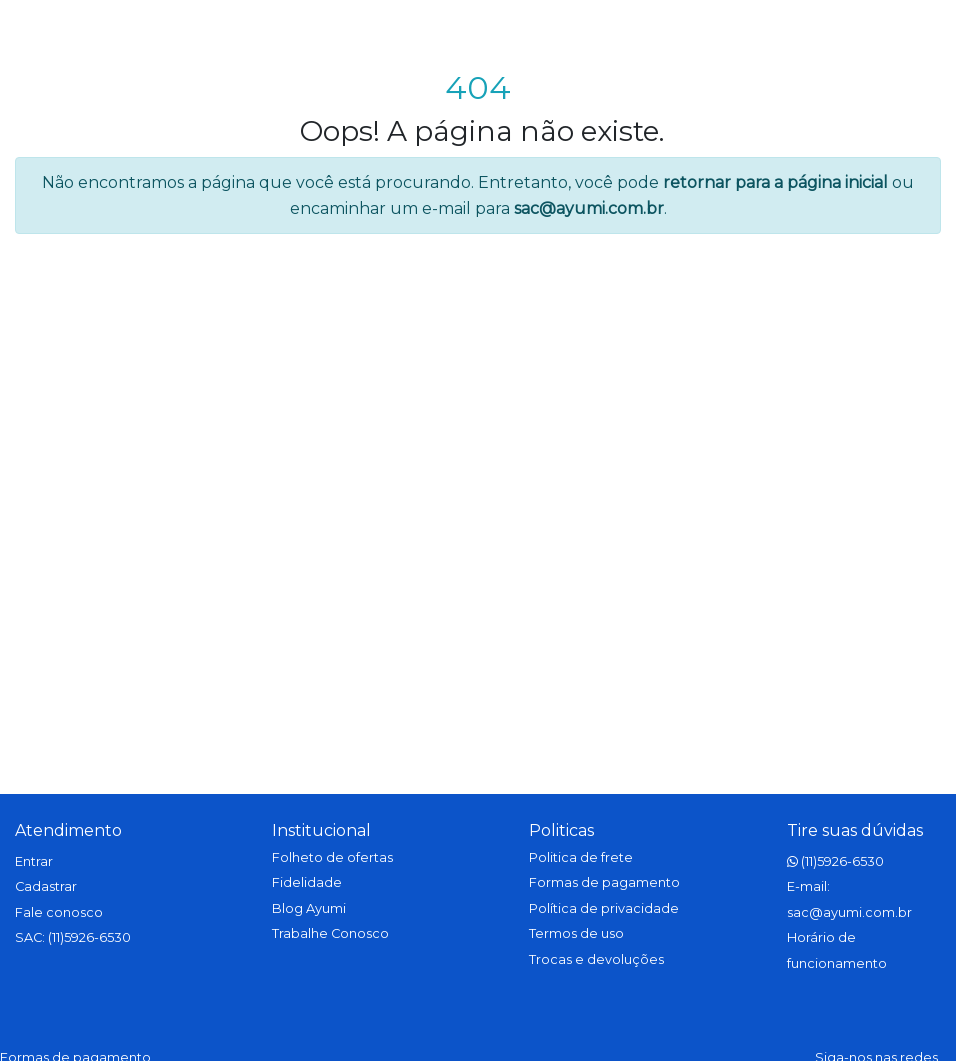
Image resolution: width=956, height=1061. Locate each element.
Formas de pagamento (604, 882)
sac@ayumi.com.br (589, 208)
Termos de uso (576, 933)
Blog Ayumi (309, 908)
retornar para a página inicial (775, 182)
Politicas (561, 830)
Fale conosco (59, 912)
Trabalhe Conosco (330, 933)
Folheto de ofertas (332, 857)
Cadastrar (46, 886)
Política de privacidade (604, 908)
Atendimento (68, 830)
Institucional (321, 830)
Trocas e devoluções (596, 959)
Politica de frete (581, 857)
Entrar (34, 861)
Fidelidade (307, 882)
